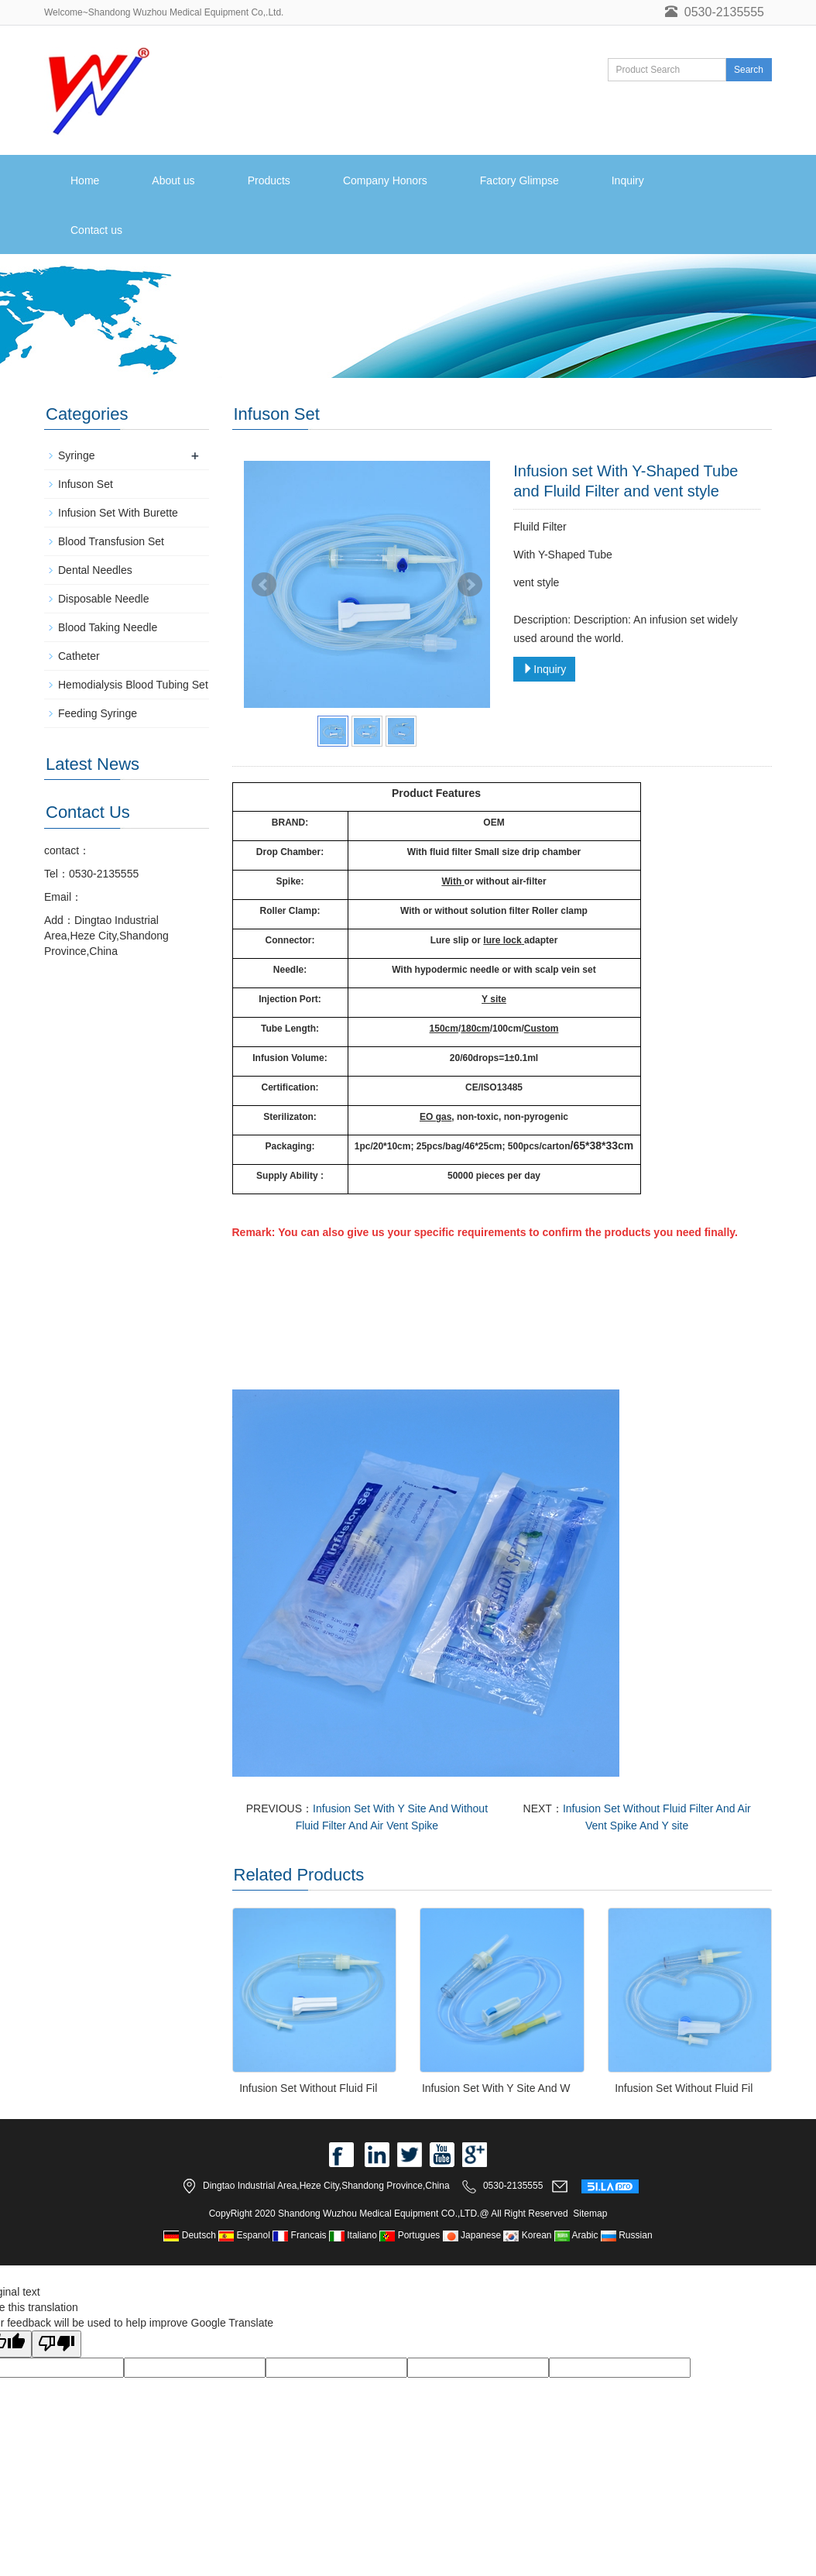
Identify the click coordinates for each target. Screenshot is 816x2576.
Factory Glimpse (519, 180)
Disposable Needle (103, 598)
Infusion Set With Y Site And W (496, 2088)
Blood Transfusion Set (111, 541)
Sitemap (590, 2213)
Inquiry (628, 180)
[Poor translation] (56, 2344)
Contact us (96, 230)
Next (470, 584)
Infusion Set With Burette (118, 513)
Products (269, 180)
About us (173, 180)
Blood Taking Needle (107, 627)
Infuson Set (85, 484)
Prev (264, 584)
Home (84, 180)
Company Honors (385, 180)
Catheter (79, 656)
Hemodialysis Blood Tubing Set (133, 684)
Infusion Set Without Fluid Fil (308, 2088)
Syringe (76, 455)
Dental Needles (95, 570)
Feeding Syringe (97, 713)
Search (748, 69)
